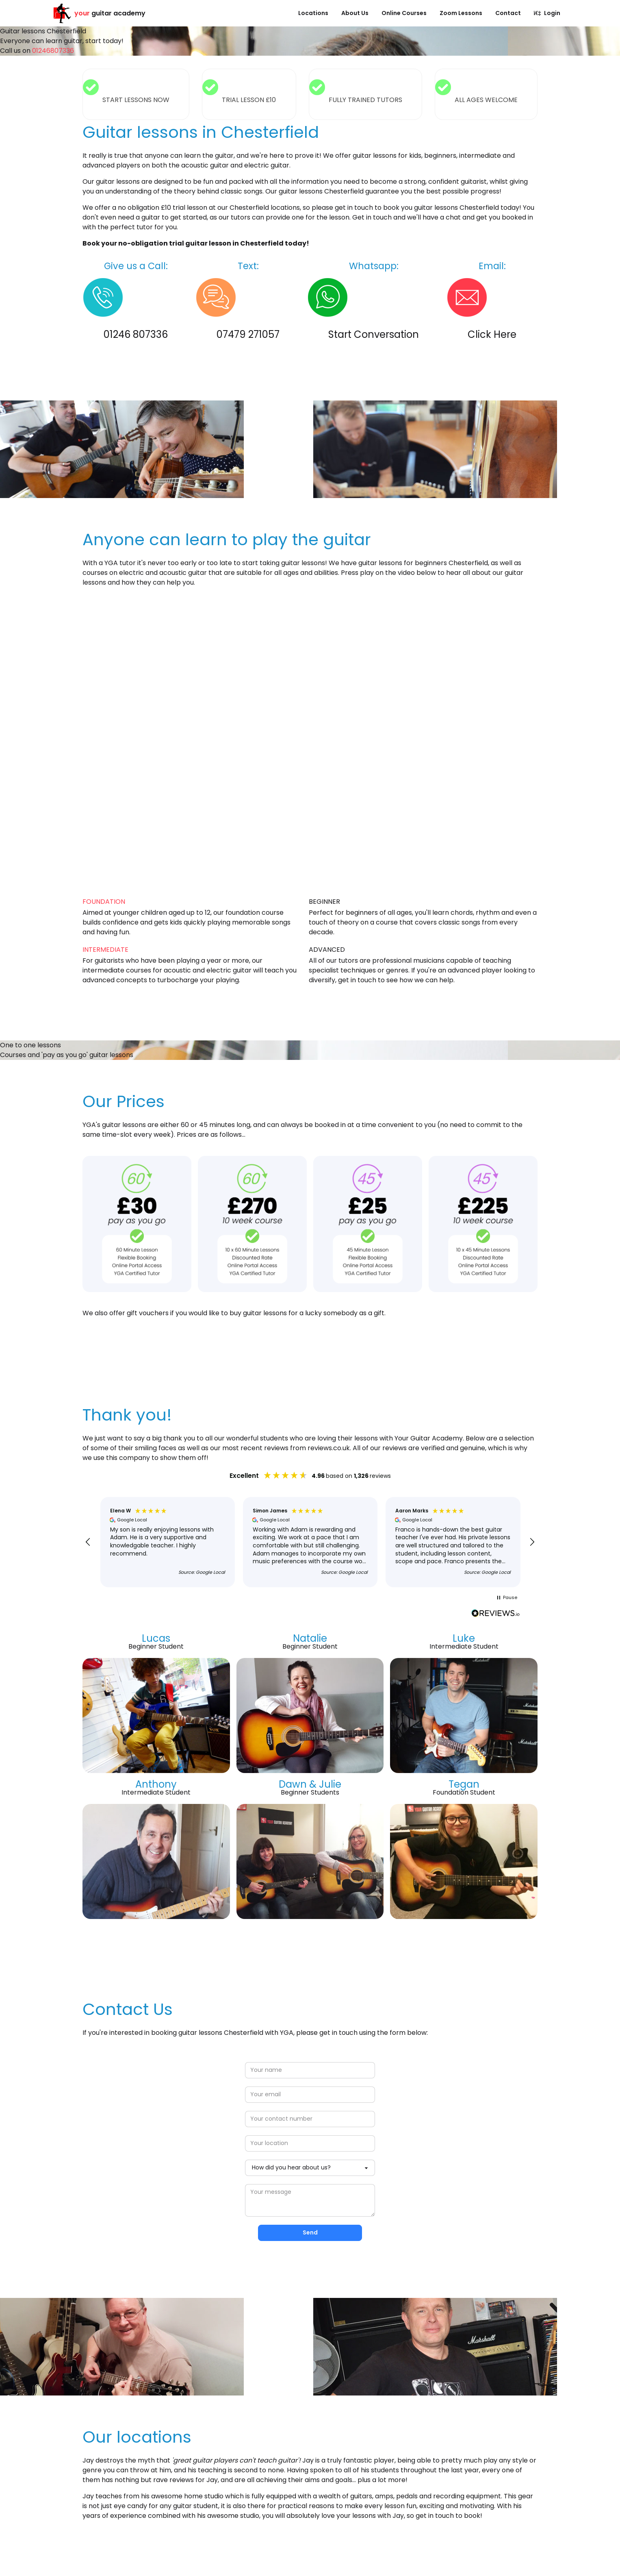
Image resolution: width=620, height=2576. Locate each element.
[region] (310, 1542)
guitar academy (99, 13)
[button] (88, 1542)
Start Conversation (373, 334)
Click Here (492, 334)
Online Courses (404, 13)
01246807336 (53, 50)
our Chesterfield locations (258, 207)
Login (547, 13)
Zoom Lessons (461, 13)
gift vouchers (148, 1313)
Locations (313, 13)
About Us (355, 13)
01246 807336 (136, 334)
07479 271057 (248, 334)
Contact (508, 13)
